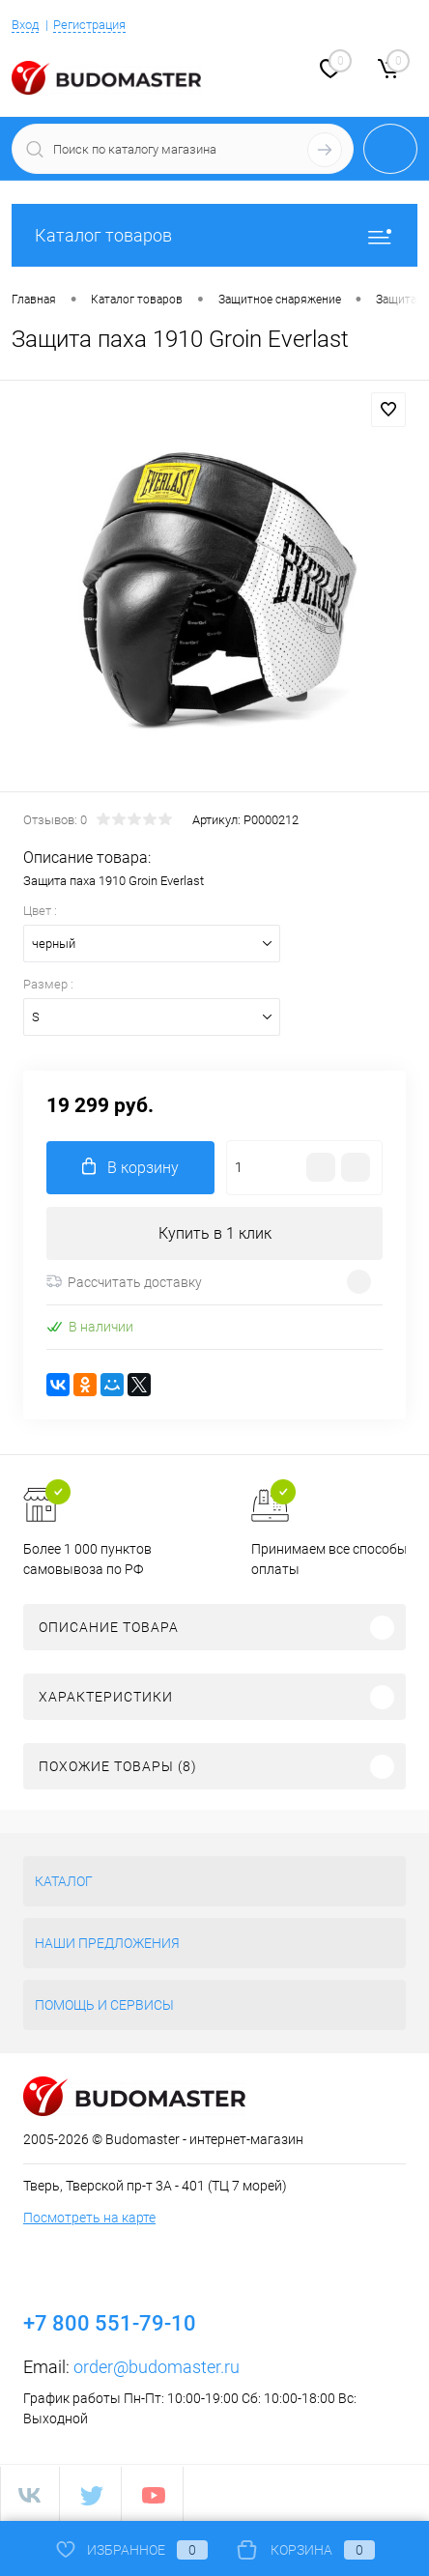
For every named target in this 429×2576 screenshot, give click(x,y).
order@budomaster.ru (156, 2367)
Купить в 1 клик (215, 1233)
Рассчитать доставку (124, 1282)
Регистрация (89, 24)
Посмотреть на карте (89, 2217)
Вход (25, 24)
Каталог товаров (214, 235)
